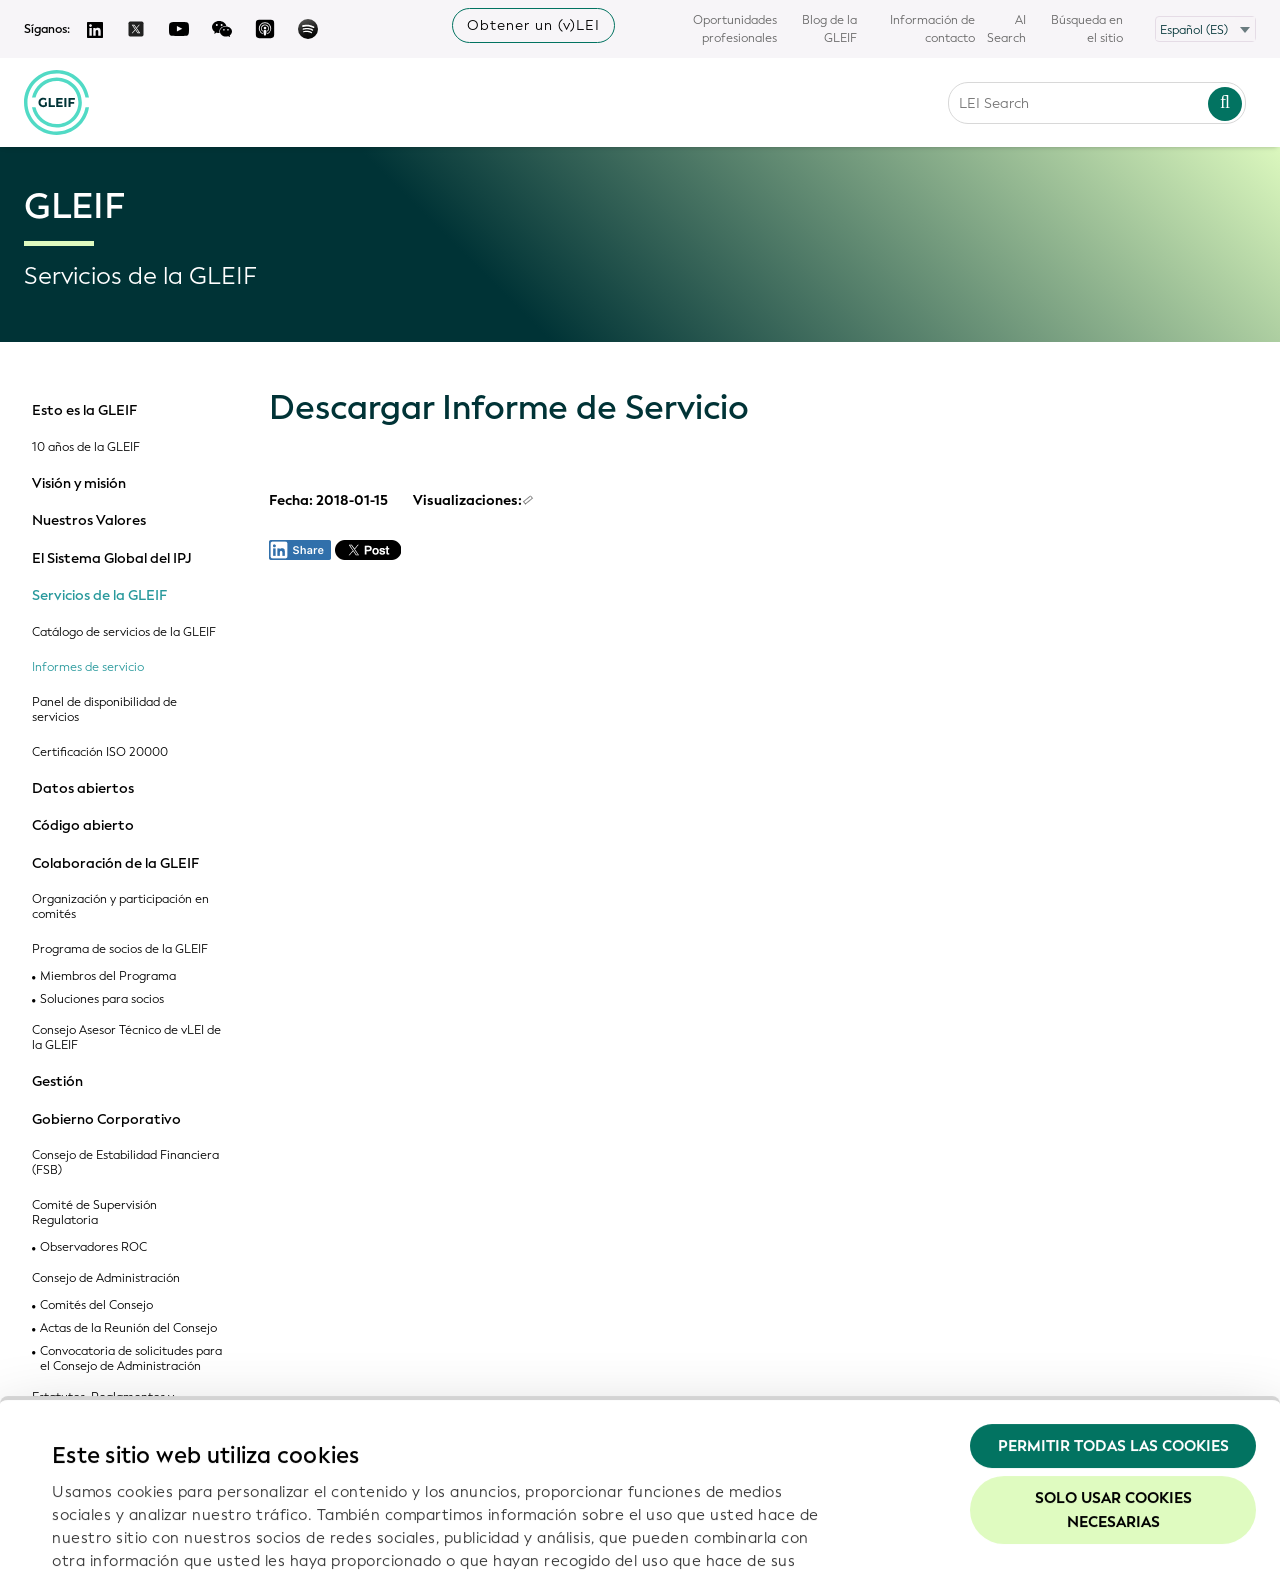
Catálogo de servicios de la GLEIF (124, 632)
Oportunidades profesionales (735, 29)
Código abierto (83, 826)
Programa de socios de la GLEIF (120, 949)
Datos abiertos (83, 789)
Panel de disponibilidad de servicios (104, 710)
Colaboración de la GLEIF (115, 864)
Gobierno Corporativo (106, 1120)
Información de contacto (932, 29)
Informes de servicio (88, 667)
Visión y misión (79, 484)
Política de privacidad (366, 1446)
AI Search (1006, 29)
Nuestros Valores (89, 521)
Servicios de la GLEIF (99, 596)
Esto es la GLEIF (84, 411)
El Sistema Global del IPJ (112, 559)
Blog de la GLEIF (829, 29)
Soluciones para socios (102, 999)
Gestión (57, 1082)
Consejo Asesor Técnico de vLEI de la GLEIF (126, 1038)
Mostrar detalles (113, 1534)
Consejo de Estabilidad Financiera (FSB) (125, 1163)
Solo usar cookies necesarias (1113, 1350)
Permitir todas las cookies (1113, 1286)
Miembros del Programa (108, 976)
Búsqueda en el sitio (1087, 29)
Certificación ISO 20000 (100, 752)
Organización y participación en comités (120, 907)
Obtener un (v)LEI (533, 25)
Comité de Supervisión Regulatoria (94, 1213)
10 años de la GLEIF (86, 447)
